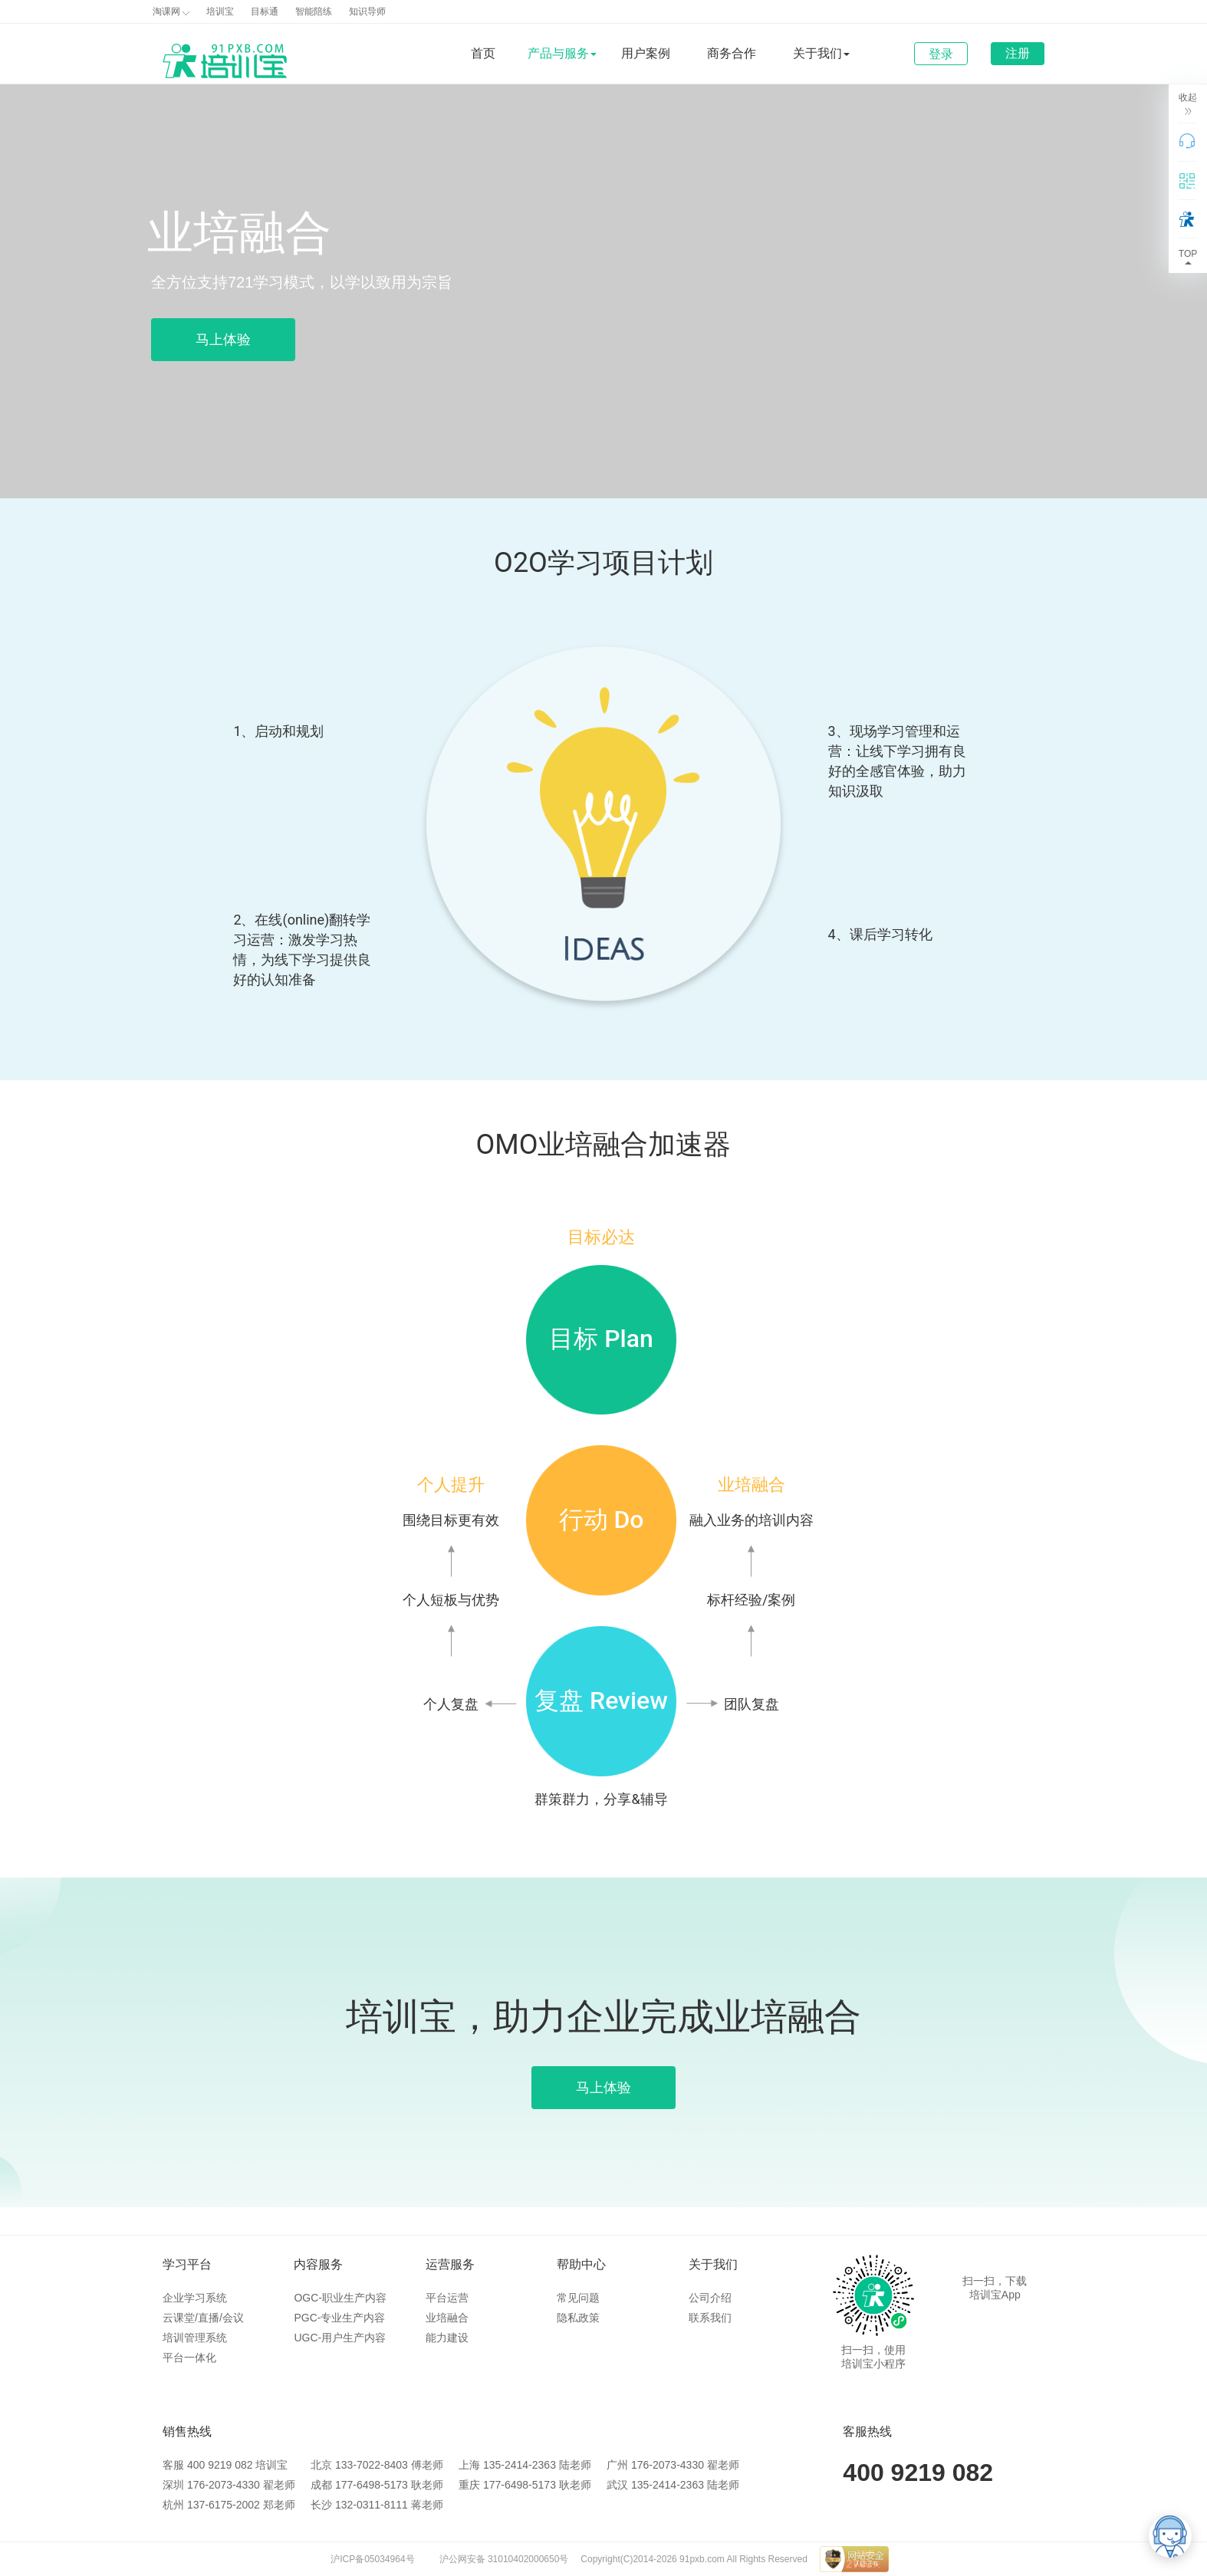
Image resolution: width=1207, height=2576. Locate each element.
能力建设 (447, 2337)
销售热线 (187, 2431)
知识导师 (367, 11)
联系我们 (710, 2318)
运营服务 (450, 2264)
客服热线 (867, 2431)
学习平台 (187, 2264)
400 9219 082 (220, 2465)
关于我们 (713, 2264)
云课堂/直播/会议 (203, 2318)
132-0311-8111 (371, 2505)
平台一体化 (189, 2357)
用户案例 (645, 53)
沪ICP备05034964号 (372, 2559)
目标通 (264, 11)
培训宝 (220, 11)
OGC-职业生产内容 (340, 2298)
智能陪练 (313, 11)
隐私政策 (578, 2318)
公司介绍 (710, 2298)
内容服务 (318, 2264)
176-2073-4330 (667, 2465)
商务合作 (731, 53)
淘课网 (171, 11)
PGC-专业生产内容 (339, 2318)
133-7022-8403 (371, 2465)
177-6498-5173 (371, 2485)
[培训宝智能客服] (1170, 2536)
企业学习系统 (195, 2298)
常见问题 (578, 2298)
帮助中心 (581, 2264)
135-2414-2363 (519, 2465)
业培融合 (447, 2318)
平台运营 (447, 2298)
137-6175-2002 (223, 2505)
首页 (483, 53)
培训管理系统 (195, 2337)
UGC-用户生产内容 (340, 2337)
